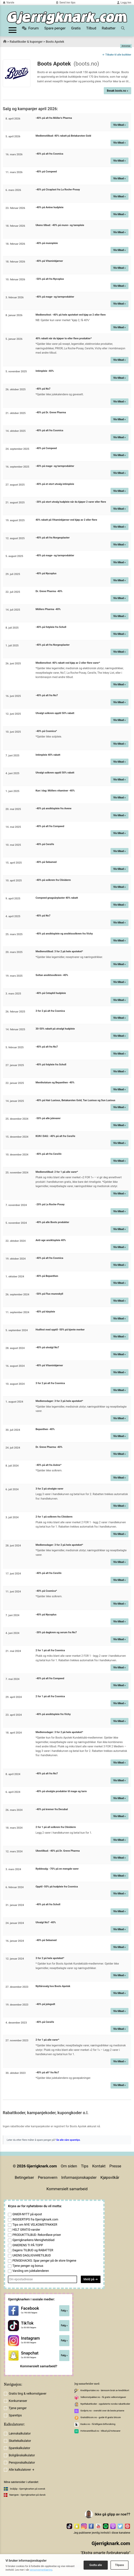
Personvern (48, 2177)
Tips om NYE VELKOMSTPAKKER (34, 2224)
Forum (30, 28)
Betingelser (24, 2177)
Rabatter (108, 28)
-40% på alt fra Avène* (48, 1465)
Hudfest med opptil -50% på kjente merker (60, 1329)
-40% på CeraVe (45, 844)
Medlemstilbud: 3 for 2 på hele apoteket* (59, 951)
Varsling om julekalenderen (30, 2271)
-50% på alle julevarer (48, 1118)
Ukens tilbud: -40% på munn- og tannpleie (60, 225)
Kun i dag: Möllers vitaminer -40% (55, 790)
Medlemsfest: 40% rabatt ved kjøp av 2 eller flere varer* (68, 662)
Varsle (8, 2)
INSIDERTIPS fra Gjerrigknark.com (35, 2219)
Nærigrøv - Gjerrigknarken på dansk (27, 2495)
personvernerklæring (41, 2569)
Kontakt (99, 2166)
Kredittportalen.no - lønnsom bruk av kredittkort (104, 2390)
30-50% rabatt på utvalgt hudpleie (55, 1028)
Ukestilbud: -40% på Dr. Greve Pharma (58, 1850)
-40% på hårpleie (45, 1311)
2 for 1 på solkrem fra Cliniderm (54, 1516)
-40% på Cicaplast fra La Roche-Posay (58, 189)
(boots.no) (86, 63)
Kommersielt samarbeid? (38, 2366)
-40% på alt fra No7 (47, 695)
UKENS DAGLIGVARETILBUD (31, 2255)
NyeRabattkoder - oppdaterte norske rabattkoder (105, 2404)
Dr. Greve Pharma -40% (49, 591)
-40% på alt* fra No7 (47, 2072)
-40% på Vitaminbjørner (49, 260)
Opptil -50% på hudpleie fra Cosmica (57, 1886)
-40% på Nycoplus (46, 573)
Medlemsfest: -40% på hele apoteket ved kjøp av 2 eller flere (71, 314)
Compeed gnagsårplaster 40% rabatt (57, 897)
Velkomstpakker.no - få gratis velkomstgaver (103, 2397)
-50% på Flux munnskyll (49, 1293)
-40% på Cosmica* (46, 731)
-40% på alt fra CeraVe (48, 1153)
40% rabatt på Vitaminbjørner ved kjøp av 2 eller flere (66, 519)
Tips (84, 2166)
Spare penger (54, 28)
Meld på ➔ (91, 2279)
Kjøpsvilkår (109, 2177)
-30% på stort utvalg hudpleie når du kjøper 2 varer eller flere (71, 501)
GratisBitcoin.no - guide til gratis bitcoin (100, 2417)
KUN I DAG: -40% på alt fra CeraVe (55, 1136)
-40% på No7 (43, 388)
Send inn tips (65, 2)
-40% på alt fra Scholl (48, 1904)
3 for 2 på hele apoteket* (50, 1958)
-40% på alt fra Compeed (50, 826)
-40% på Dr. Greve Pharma (51, 412)
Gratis (76, 28)
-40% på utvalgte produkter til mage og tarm (61, 1791)
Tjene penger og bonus (27, 2266)
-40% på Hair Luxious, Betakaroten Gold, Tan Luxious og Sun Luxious (75, 1100)
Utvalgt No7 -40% (46, 1922)
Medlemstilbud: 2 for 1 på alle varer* (57, 1171)
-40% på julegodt (45, 2004)
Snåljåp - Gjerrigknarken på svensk (27, 2488)
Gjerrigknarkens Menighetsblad (33, 2240)
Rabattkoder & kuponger (26, 41)
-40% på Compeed (46, 171)
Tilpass (119, 2565)
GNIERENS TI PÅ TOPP (27, 2245)
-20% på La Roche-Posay (50, 1204)
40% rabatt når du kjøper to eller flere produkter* (64, 338)
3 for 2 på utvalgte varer (49, 1488)
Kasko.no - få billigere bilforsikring (97, 2424)
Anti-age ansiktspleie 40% (51, 1240)
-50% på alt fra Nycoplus (50, 278)
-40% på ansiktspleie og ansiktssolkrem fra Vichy (64, 933)
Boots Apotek (55, 41)
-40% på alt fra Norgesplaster (53, 537)
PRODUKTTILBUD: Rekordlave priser (36, 2235)
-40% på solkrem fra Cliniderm (53, 880)
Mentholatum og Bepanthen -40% (55, 1082)
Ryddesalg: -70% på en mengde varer (57, 1868)
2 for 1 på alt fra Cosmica (50, 1650)
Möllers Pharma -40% (48, 609)
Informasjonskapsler (79, 2177)
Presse (115, 2166)
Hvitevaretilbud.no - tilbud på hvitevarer (100, 2431)
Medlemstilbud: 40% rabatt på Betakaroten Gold (63, 135)
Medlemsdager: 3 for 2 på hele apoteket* (59, 1401)
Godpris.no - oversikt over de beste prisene (102, 2410)
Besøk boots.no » (117, 90)
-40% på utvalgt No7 (47, 1347)
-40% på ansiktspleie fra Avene (53, 808)
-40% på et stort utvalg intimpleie (55, 484)
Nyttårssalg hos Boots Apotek (53, 1986)
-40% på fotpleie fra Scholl (51, 627)
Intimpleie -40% (45, 370)
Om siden (69, 2166)
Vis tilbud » (119, 124)
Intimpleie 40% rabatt (48, 754)
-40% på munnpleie (47, 243)
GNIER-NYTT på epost (27, 2214)
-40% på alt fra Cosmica (49, 153)
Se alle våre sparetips (68, 2140)
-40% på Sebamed (46, 862)
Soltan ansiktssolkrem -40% (52, 975)
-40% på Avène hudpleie (50, 207)
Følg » (64, 2310)
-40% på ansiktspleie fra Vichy (53, 1714)
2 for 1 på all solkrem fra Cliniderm (56, 1827)
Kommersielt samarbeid (67, 2189)
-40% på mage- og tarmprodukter (55, 296)
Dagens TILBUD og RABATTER (32, 2250)
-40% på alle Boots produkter (52, 1222)
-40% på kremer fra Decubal (52, 1809)
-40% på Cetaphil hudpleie (51, 993)
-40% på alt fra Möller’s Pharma (54, 117)
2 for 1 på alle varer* (47, 2039)
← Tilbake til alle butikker (116, 54)
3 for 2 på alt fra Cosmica (50, 1010)
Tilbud (91, 28)
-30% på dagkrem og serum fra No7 (56, 1632)
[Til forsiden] (67, 18)
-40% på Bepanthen (47, 1276)
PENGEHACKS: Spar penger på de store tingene (44, 2260)
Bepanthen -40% (45, 1429)
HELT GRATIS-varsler (26, 2229)
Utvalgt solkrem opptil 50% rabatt (55, 713)
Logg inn (124, 2)
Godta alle (95, 2565)
